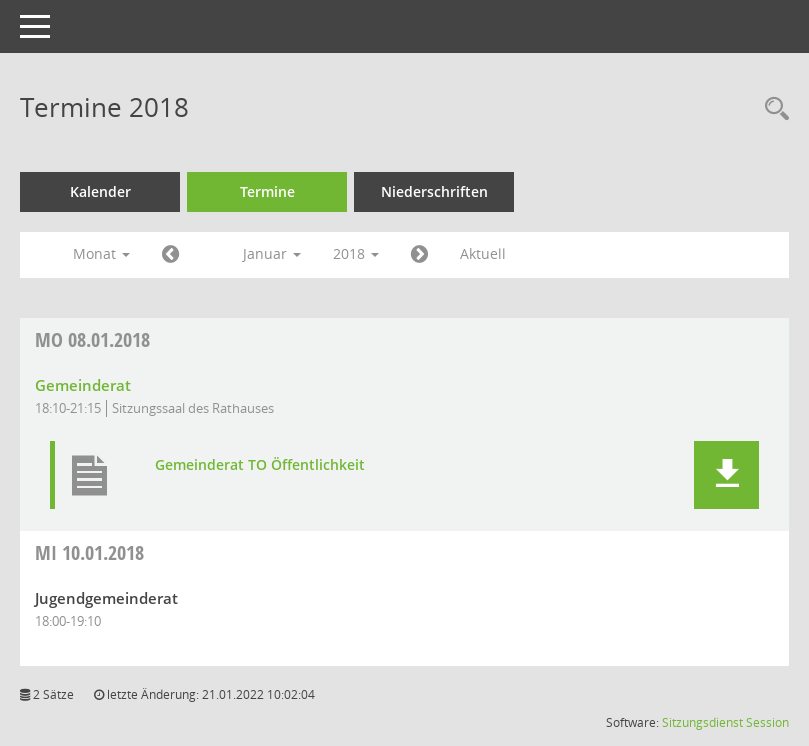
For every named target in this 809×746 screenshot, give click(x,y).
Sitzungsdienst (702, 722)
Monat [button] (101, 253)
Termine (267, 191)
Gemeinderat (83, 385)
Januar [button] (272, 253)
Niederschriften (434, 191)
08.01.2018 (92, 339)
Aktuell (483, 253)
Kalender (100, 191)
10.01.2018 (89, 552)
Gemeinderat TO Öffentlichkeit (260, 465)
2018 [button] (356, 253)
